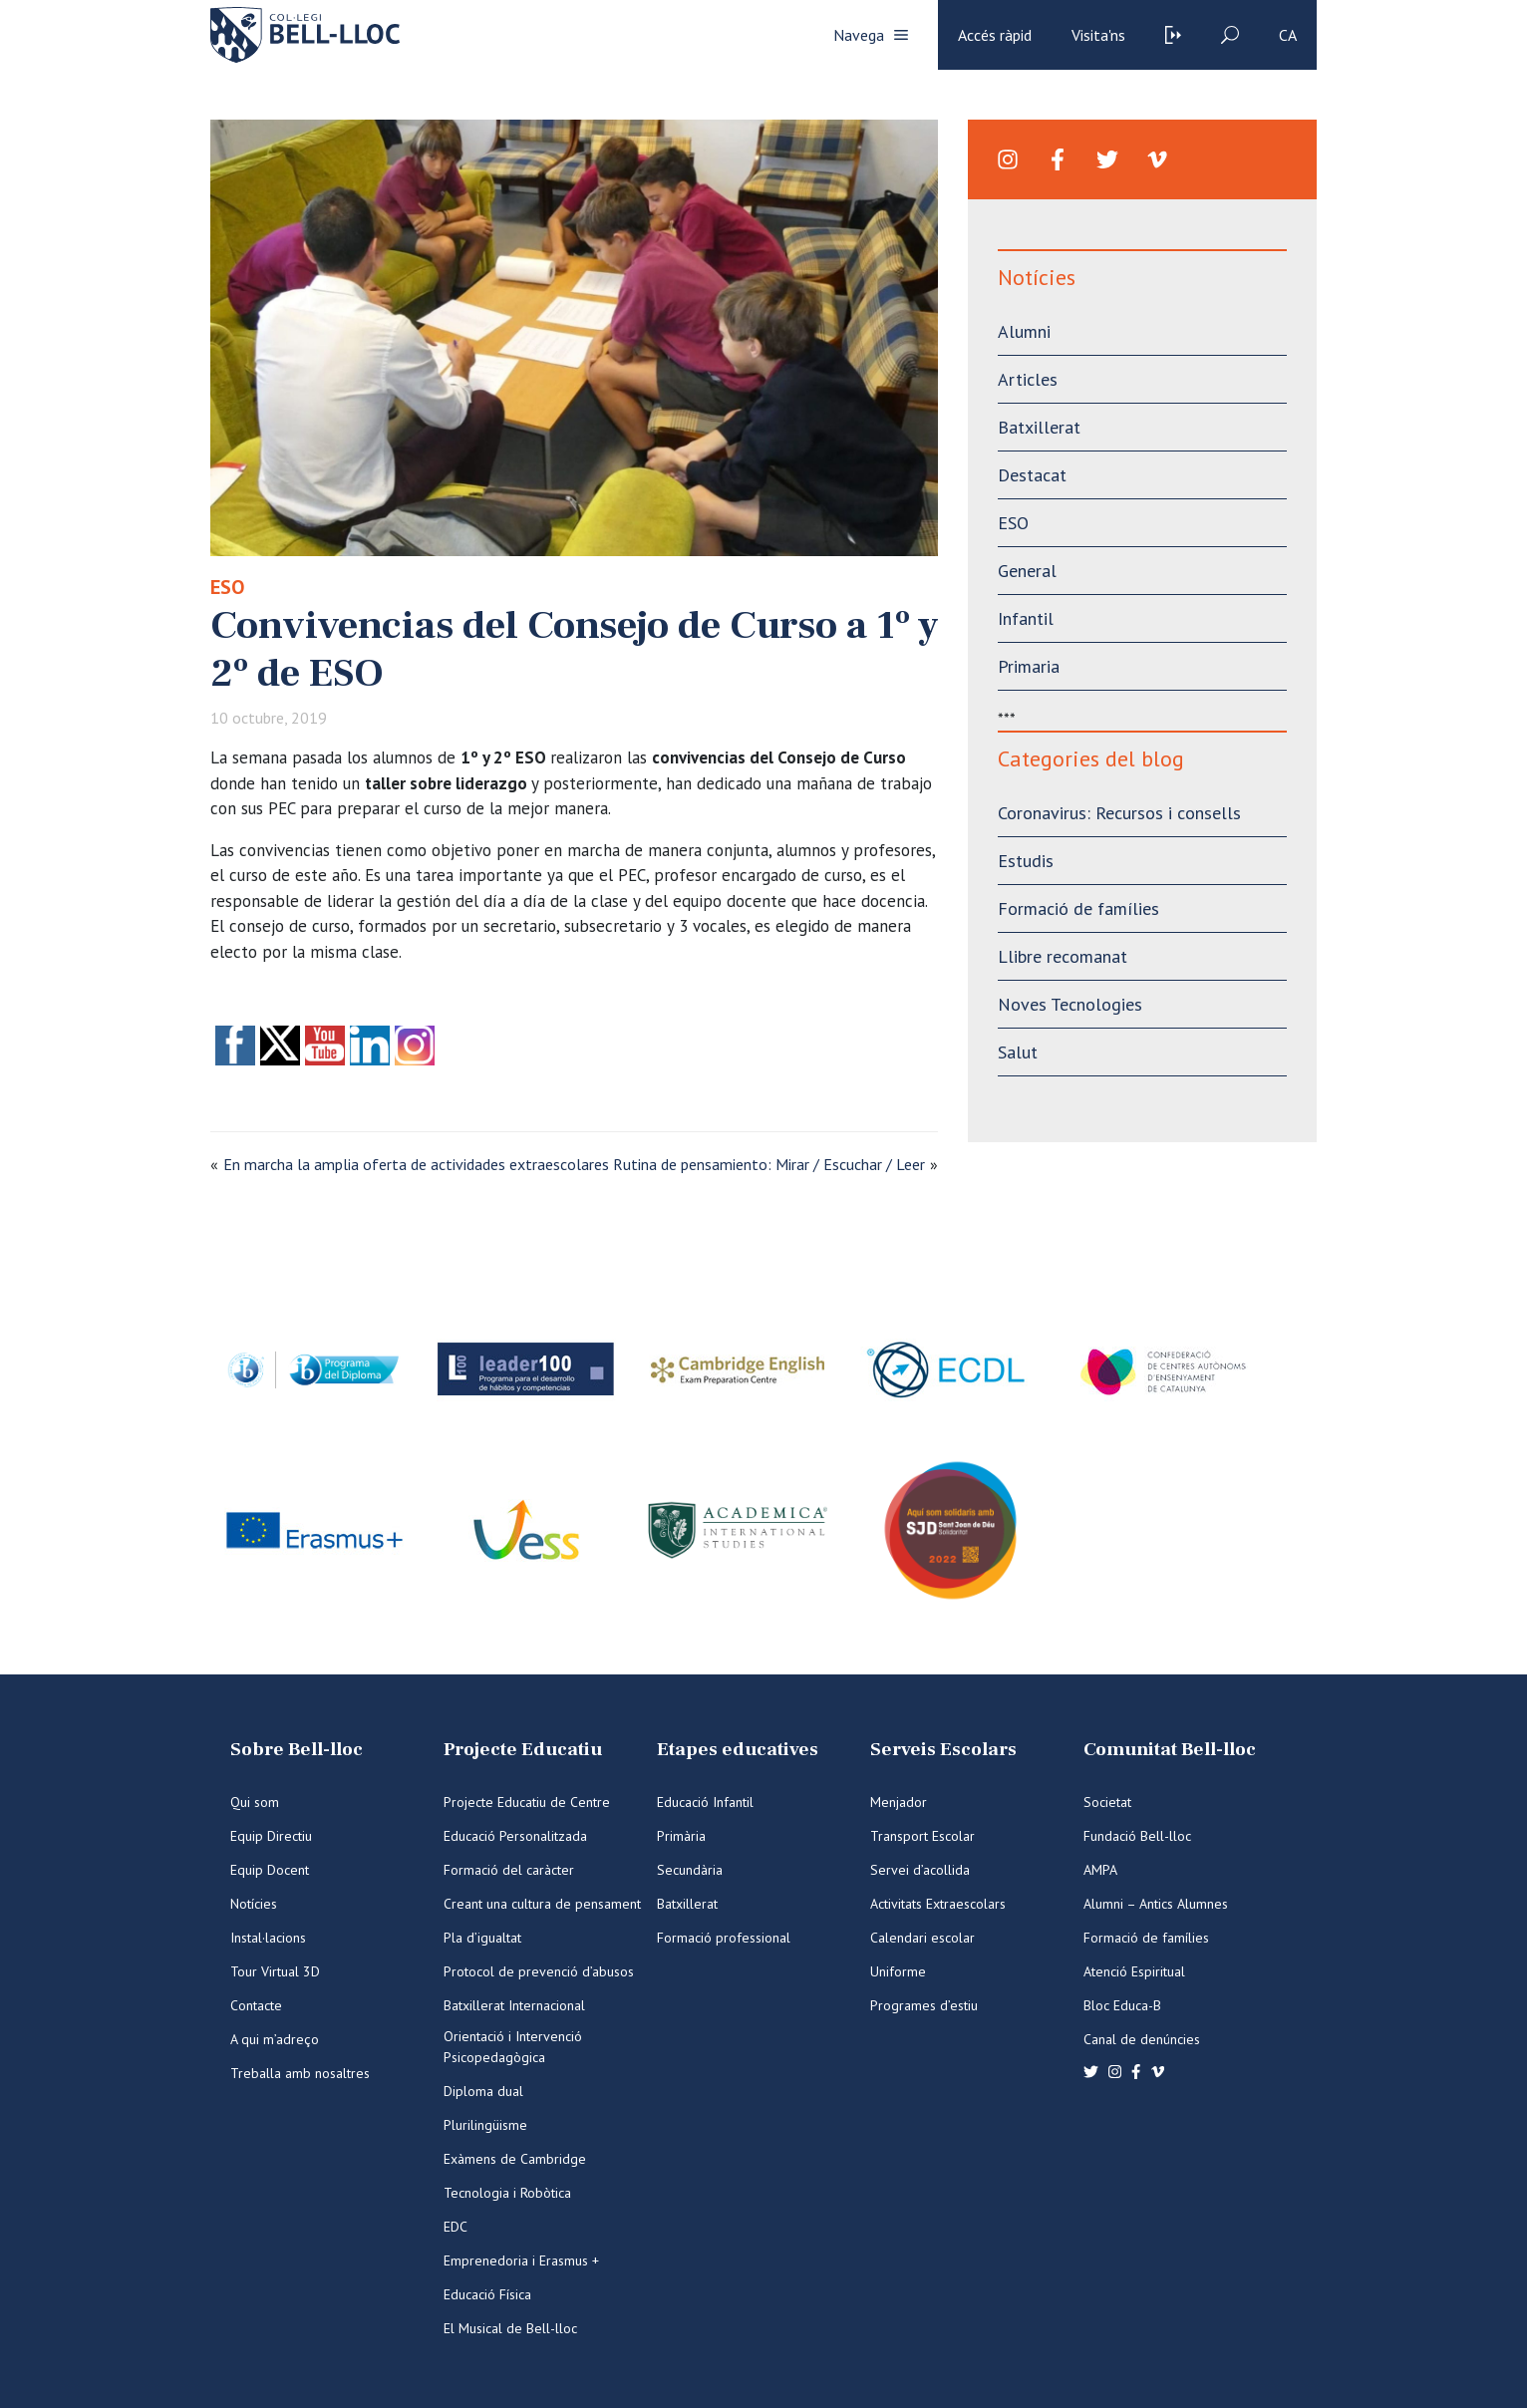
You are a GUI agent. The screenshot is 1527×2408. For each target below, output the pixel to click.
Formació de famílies (1078, 908)
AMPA (1100, 1870)
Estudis (1026, 860)
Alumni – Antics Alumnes (1155, 1904)
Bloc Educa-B (1122, 2005)
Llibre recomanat (1062, 956)
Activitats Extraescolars (938, 1904)
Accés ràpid (995, 35)
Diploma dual (483, 2091)
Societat (1107, 1802)
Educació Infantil (705, 1802)
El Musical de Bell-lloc (510, 2328)
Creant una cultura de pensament (542, 1904)
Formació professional (723, 1938)
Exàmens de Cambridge (515, 2159)
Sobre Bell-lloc (296, 1749)
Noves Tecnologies (1070, 1004)
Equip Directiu (271, 1836)
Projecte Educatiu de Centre (527, 1802)
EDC (455, 2227)
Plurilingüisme (485, 2125)
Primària (681, 1836)
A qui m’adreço (274, 2039)
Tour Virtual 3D (275, 1971)
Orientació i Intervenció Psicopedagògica (513, 2046)
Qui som (254, 1802)
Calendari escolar (922, 1938)
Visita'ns (1098, 35)
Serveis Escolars (943, 1749)
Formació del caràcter (509, 1870)
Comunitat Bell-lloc (1169, 1749)
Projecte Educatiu (523, 1749)
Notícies (253, 1904)
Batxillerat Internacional (514, 2005)
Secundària (690, 1870)
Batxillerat (1039, 427)
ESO (227, 587)
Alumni (1024, 331)
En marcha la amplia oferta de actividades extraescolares (416, 1164)
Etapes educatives (737, 1749)
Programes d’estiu (924, 2005)
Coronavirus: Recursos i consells (1119, 812)
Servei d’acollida (920, 1870)
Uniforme (898, 1971)
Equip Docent (269, 1870)
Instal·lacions (268, 1938)
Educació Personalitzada (515, 1836)
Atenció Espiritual (1134, 1971)
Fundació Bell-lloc (1137, 1836)
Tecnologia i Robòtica (507, 2193)
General (1027, 570)
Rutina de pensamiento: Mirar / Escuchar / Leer (769, 1164)
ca (1288, 35)
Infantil (1026, 618)
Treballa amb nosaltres (300, 2073)
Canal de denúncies (1141, 2039)
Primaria (1029, 666)
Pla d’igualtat (482, 1938)
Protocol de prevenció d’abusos (539, 1971)
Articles (1028, 379)
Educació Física (487, 2294)
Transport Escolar (922, 1836)
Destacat (1032, 474)
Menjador (898, 1802)
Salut (1018, 1052)
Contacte (256, 2005)
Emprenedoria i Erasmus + (521, 2260)
